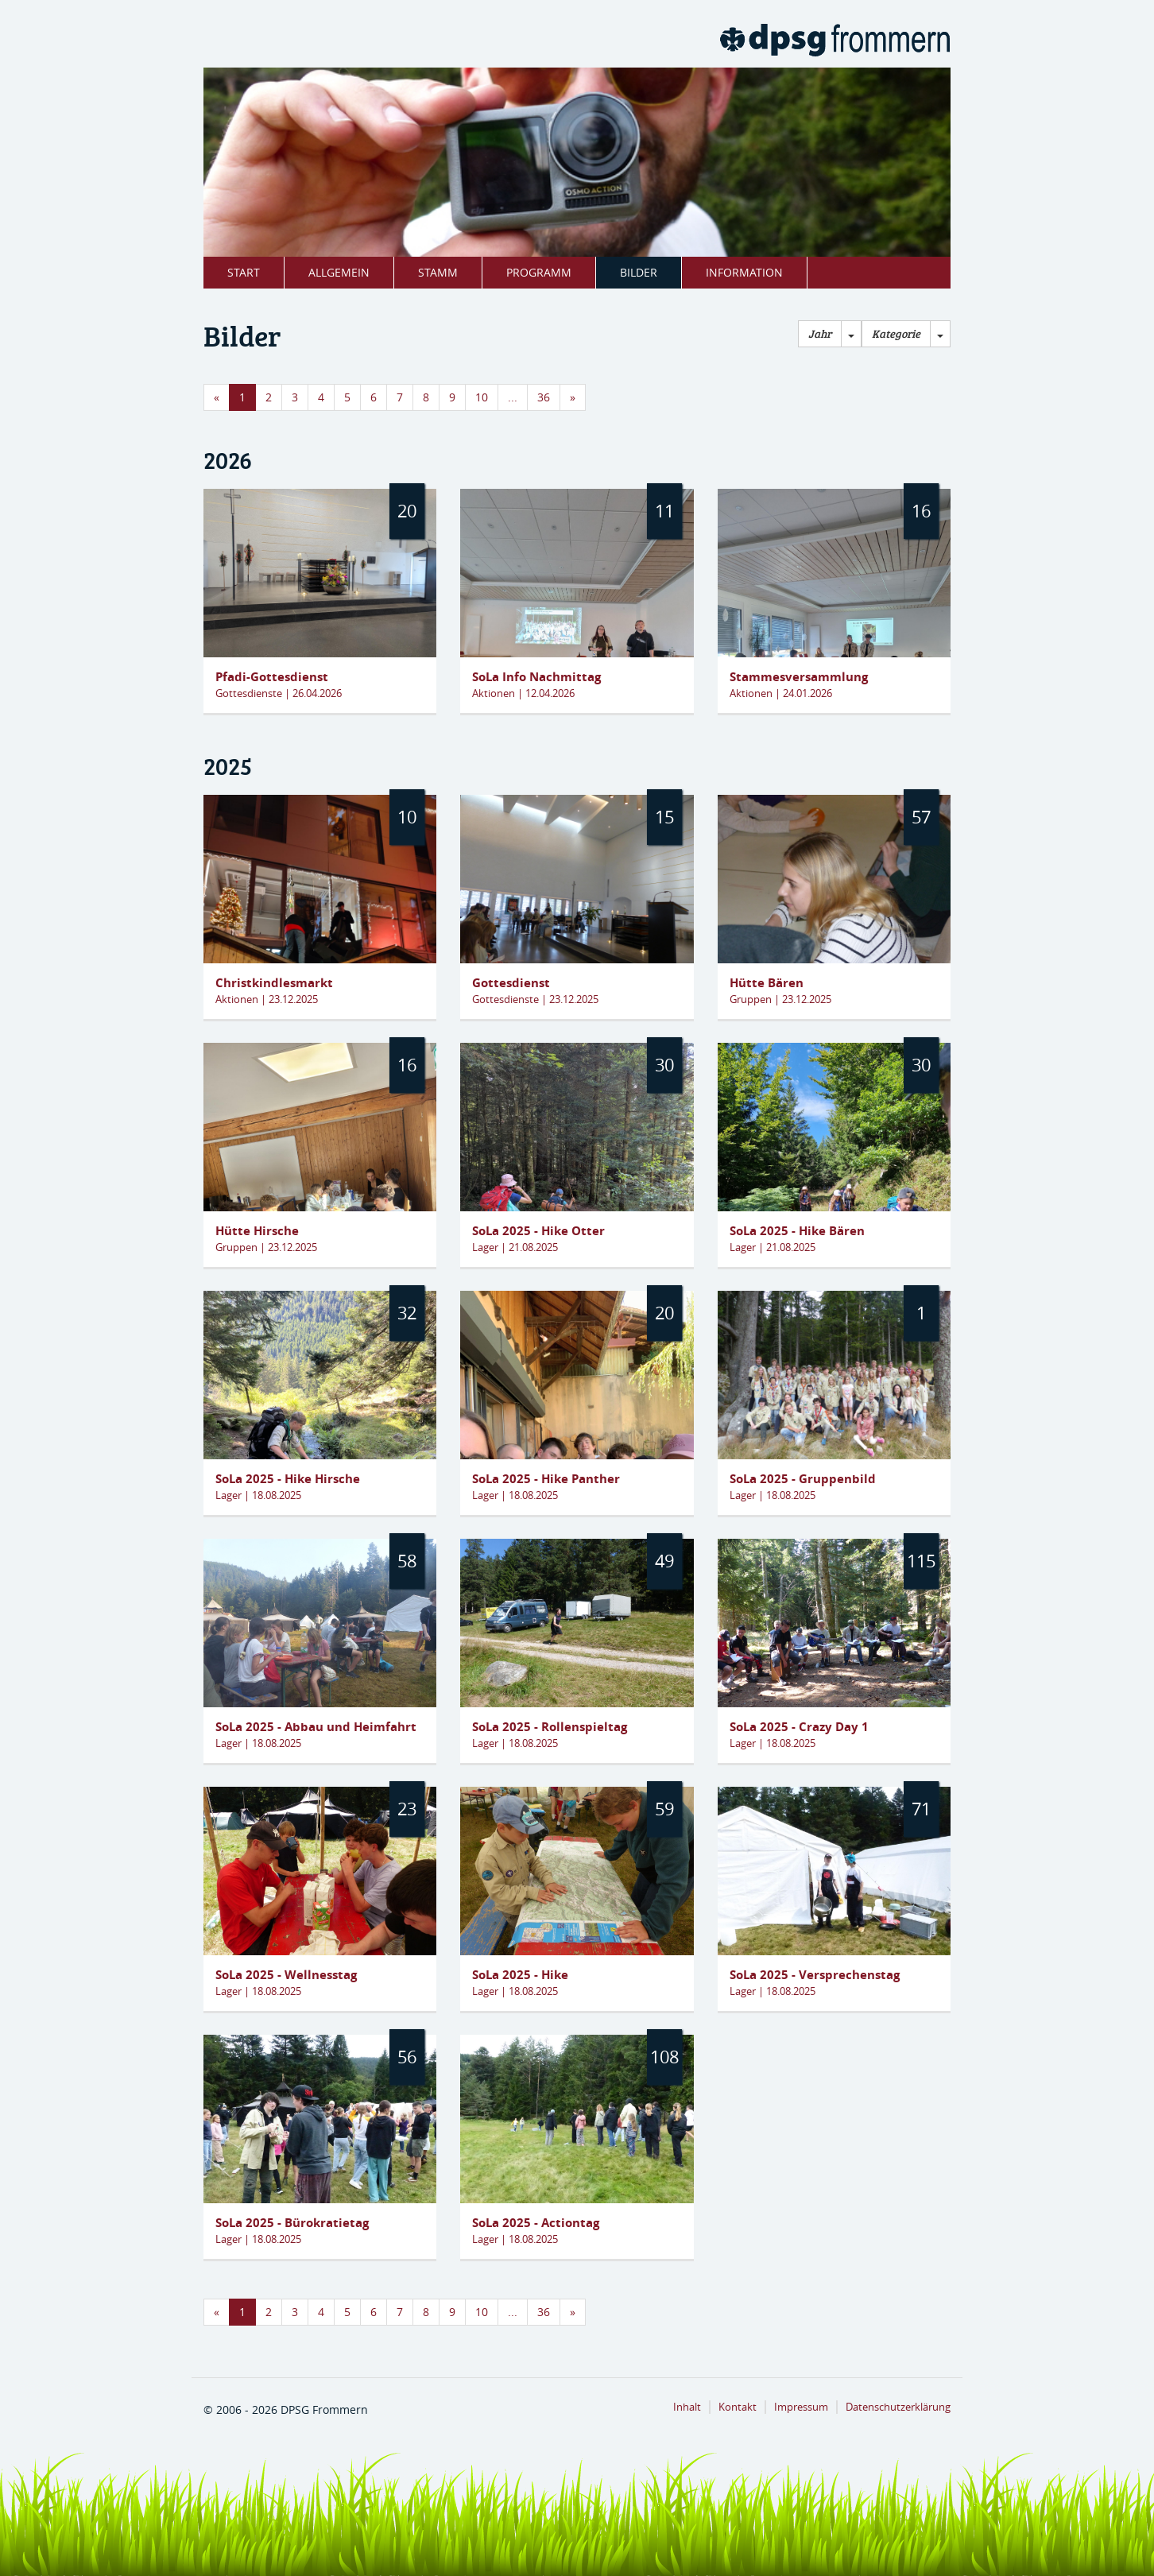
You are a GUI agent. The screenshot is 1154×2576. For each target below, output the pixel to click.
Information (744, 272)
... (512, 397)
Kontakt (737, 2407)
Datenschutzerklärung (898, 2407)
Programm (538, 272)
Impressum (801, 2407)
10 (481, 397)
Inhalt (687, 2407)
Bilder (638, 272)
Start (243, 272)
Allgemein (339, 272)
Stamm (438, 272)
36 (543, 397)
